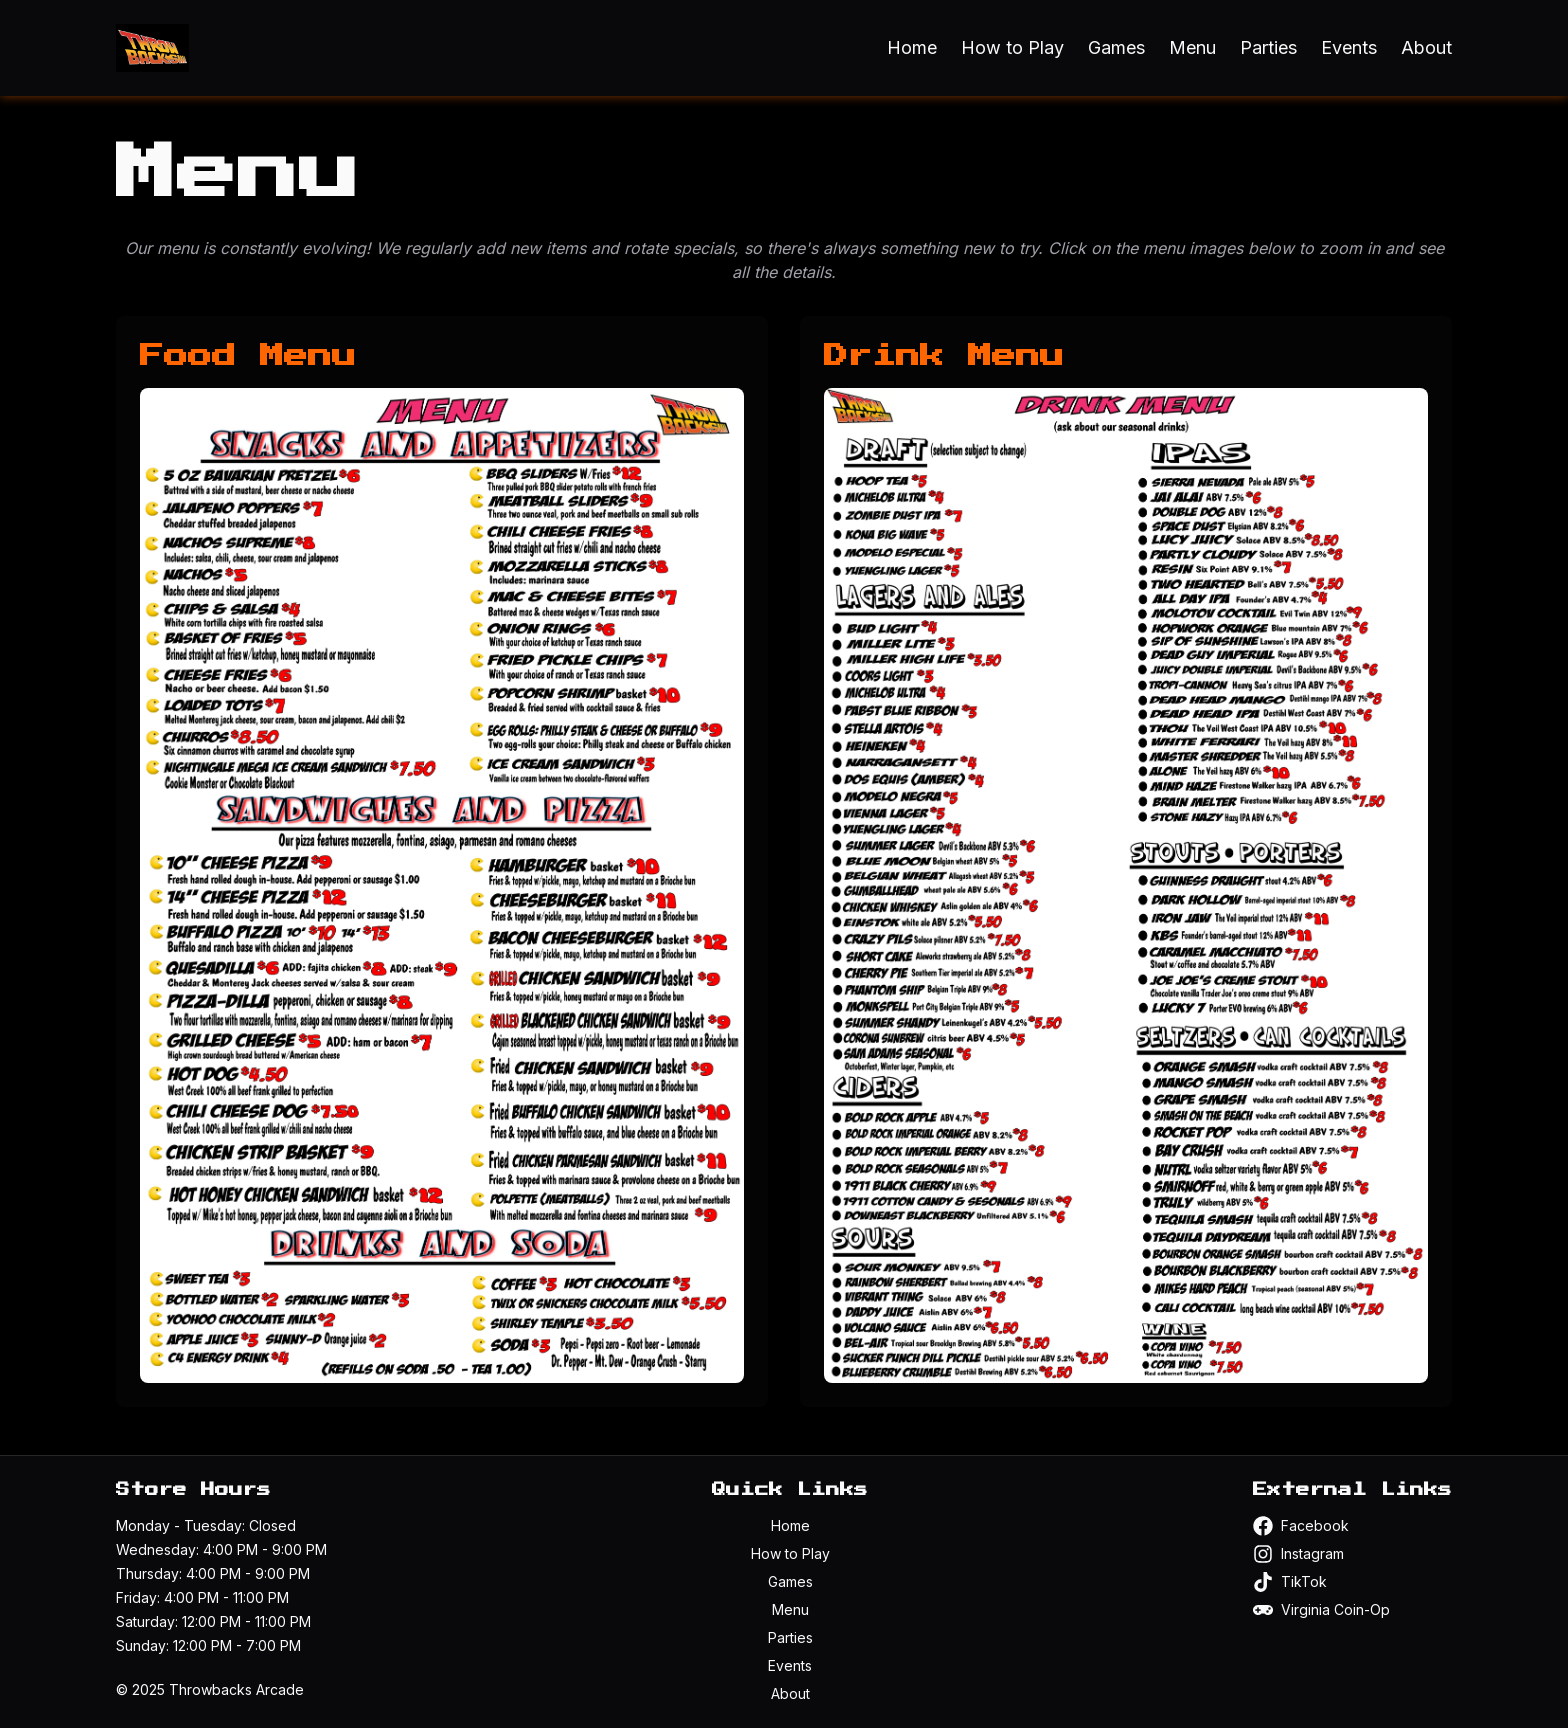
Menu (1192, 47)
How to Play (1012, 47)
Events (1349, 47)
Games (1116, 47)
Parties (1268, 47)
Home (912, 47)
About (1426, 47)
